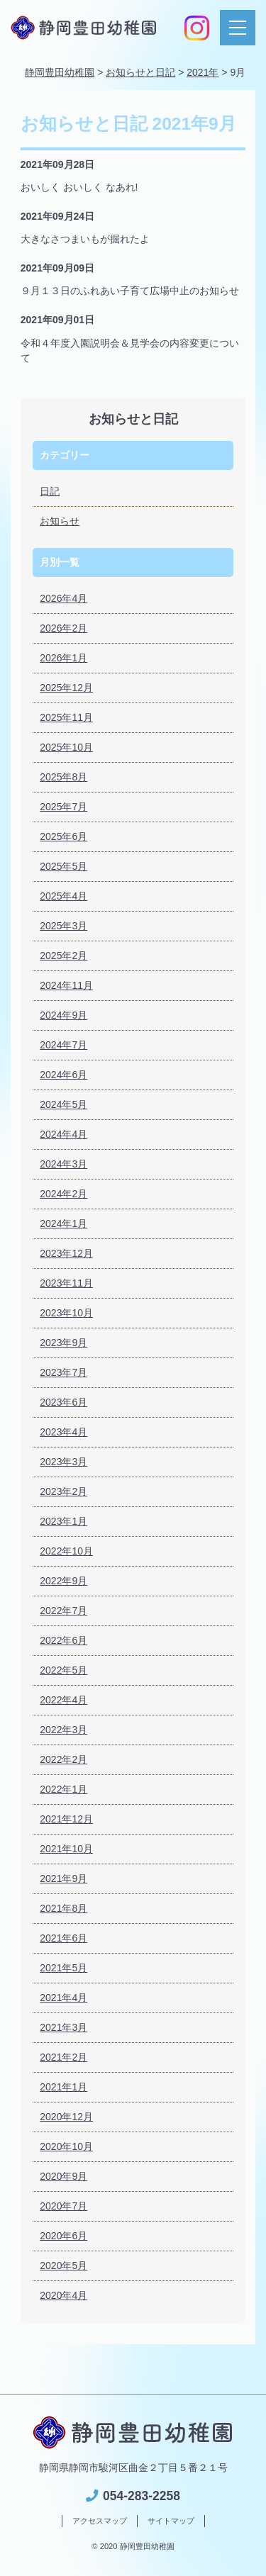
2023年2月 (63, 1491)
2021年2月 (63, 2057)
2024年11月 (66, 985)
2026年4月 (63, 598)
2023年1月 (63, 1521)
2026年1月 (63, 657)
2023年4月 (63, 1432)
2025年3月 (63, 925)
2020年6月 (63, 2235)
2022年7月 (63, 1610)
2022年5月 (63, 1670)
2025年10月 (66, 747)
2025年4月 (63, 896)
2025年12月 (66, 687)
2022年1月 (63, 1789)
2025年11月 (66, 717)
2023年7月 (63, 1372)
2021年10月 (66, 1848)
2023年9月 (63, 1342)
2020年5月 (63, 2265)
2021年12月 (66, 1819)
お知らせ (59, 521)
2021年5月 (63, 1967)
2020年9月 (63, 2176)
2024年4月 (63, 1134)
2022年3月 (63, 1729)
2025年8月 (63, 777)
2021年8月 (63, 1908)
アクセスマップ (99, 2520)
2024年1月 (63, 1223)
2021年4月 (63, 1997)
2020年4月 (63, 2295)
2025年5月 (63, 866)
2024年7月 (63, 1045)
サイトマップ (171, 2520)
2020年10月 (66, 2146)
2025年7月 (63, 806)
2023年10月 (66, 1312)
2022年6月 (63, 1640)
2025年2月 (63, 955)
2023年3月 (63, 1461)
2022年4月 (63, 1700)
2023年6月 (63, 1402)
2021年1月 (63, 2087)
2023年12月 (66, 1253)
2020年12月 (66, 2116)
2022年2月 (63, 1759)
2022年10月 (66, 1551)
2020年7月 (63, 2206)
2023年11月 (66, 1283)
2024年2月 (63, 1193)
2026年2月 (63, 628)
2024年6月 (63, 1074)
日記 (50, 491)
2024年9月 (63, 1015)
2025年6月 (63, 836)
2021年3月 (63, 2027)
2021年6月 (63, 1938)
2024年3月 (63, 1164)
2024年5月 (63, 1104)
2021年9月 (63, 1878)
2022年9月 (63, 1580)
